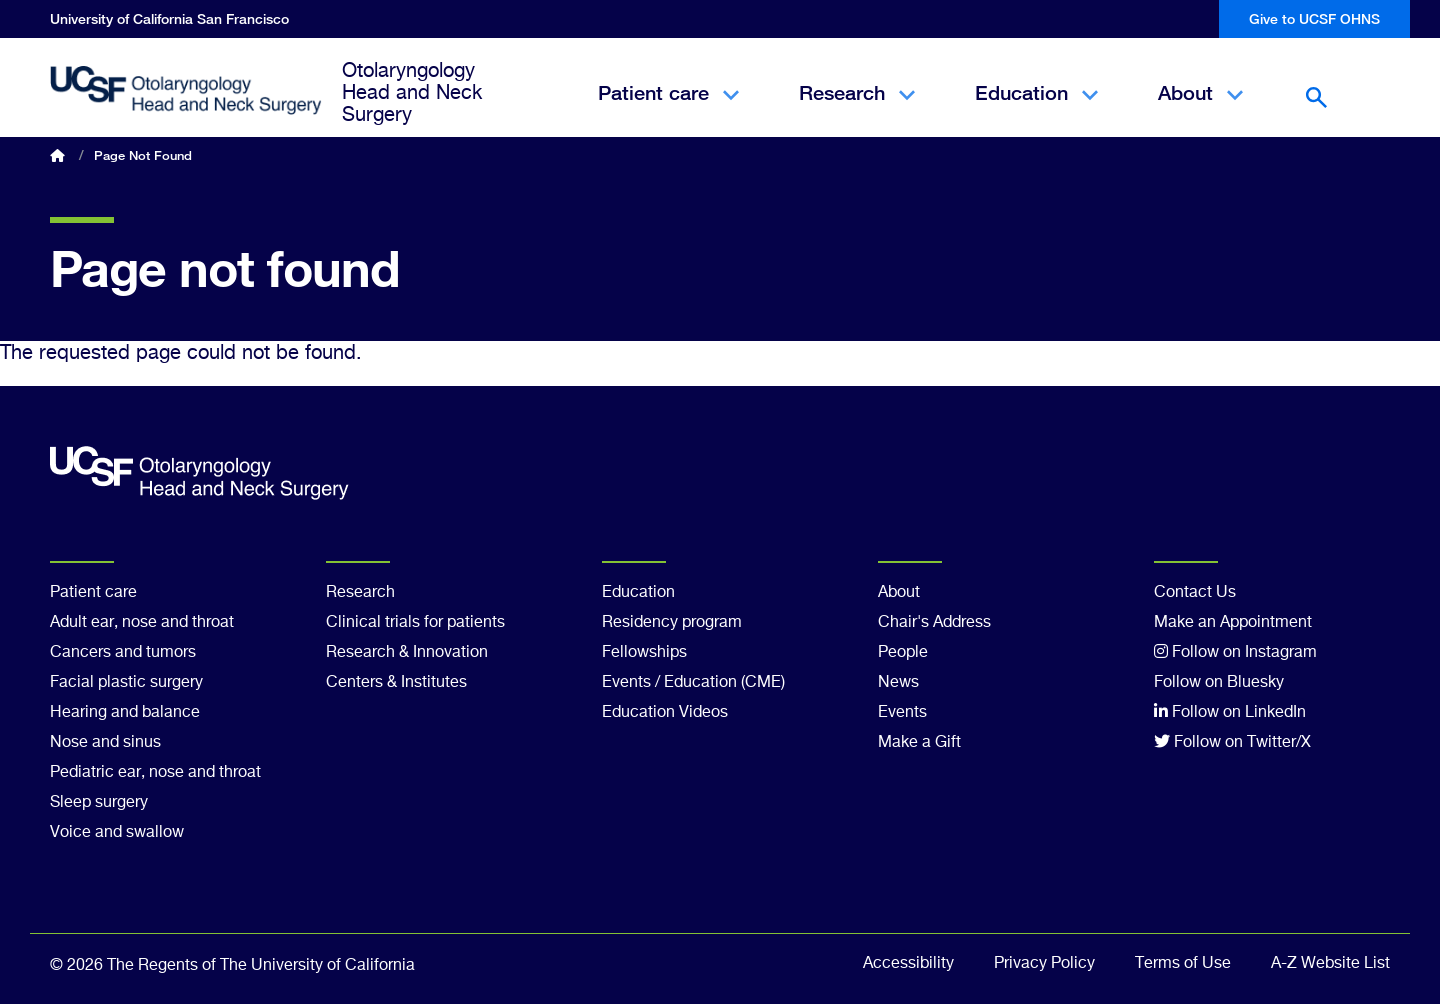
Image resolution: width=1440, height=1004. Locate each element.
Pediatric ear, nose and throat (155, 773)
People (903, 653)
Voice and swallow (117, 833)
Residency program (672, 623)
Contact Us (1195, 593)
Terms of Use (1183, 964)
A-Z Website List (1330, 964)
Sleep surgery (99, 803)
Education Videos (665, 713)
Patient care (668, 110)
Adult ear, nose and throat (142, 623)
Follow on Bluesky (1219, 683)
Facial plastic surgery (126, 683)
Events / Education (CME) (693, 683)
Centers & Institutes (396, 683)
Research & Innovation (407, 653)
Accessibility (908, 964)
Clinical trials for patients (415, 623)
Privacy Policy (1044, 964)
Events (902, 713)
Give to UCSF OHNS (1314, 18)
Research (857, 110)
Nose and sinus (105, 743)
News (898, 683)
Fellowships (644, 653)
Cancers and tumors (123, 653)
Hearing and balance (125, 713)
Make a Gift (919, 743)
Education (1036, 110)
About (1200, 110)
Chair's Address (934, 623)
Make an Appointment (1233, 623)
